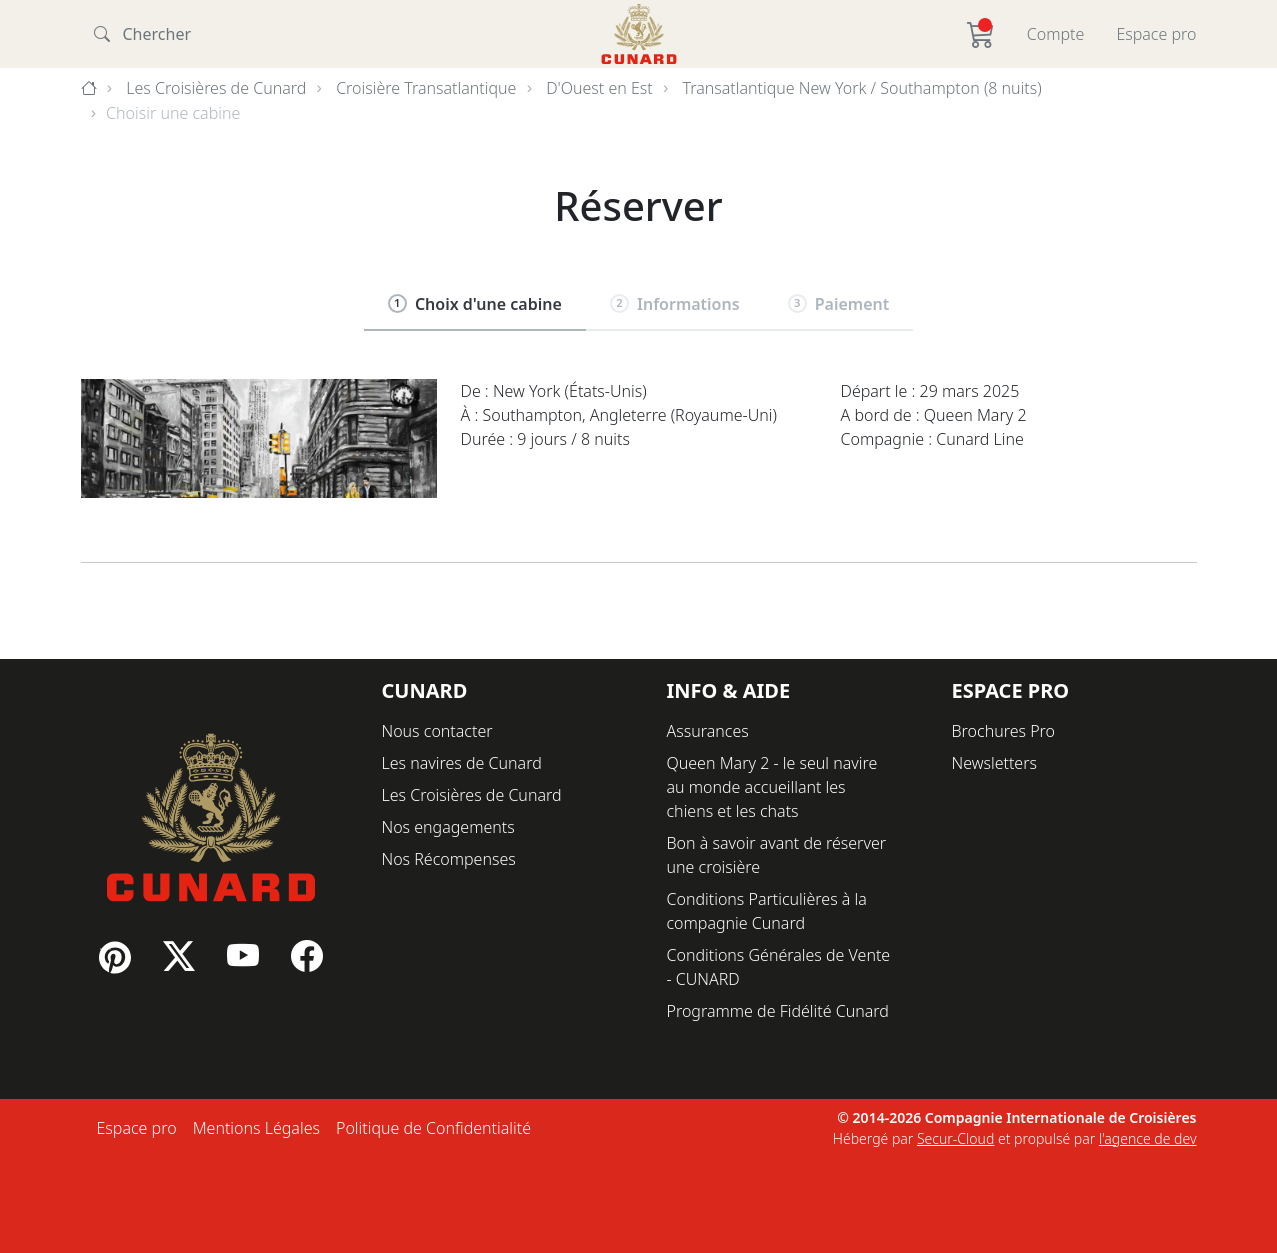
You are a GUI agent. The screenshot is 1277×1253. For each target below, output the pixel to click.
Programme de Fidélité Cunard (778, 1011)
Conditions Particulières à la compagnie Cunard (767, 911)
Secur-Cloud (955, 1138)
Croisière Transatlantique (426, 88)
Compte (1056, 34)
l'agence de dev (1148, 1138)
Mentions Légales (256, 1128)
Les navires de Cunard (462, 763)
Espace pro (1156, 34)
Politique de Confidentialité (433, 1128)
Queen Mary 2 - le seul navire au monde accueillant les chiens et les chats (772, 787)
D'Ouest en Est (599, 88)
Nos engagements (448, 827)
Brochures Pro (1004, 731)
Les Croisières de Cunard (216, 88)
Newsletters (994, 763)
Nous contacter (437, 731)
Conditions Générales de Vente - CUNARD (779, 967)
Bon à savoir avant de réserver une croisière (777, 855)
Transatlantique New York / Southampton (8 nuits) (862, 88)
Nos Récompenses (449, 859)
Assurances (708, 731)
